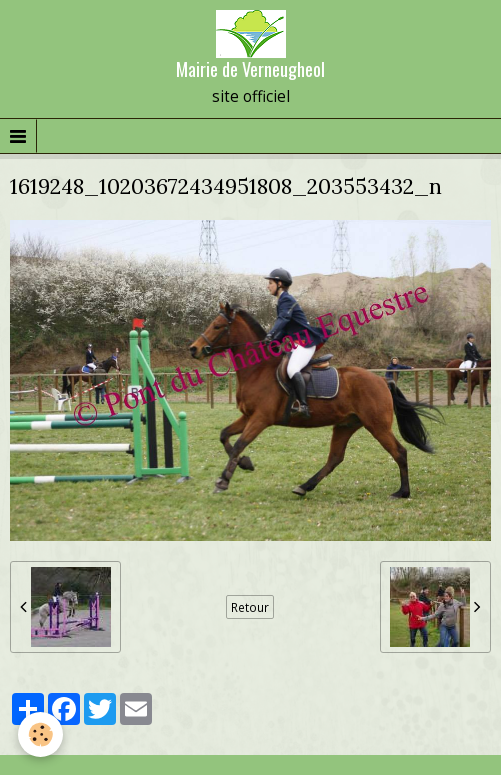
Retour (250, 607)
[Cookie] (40, 734)
